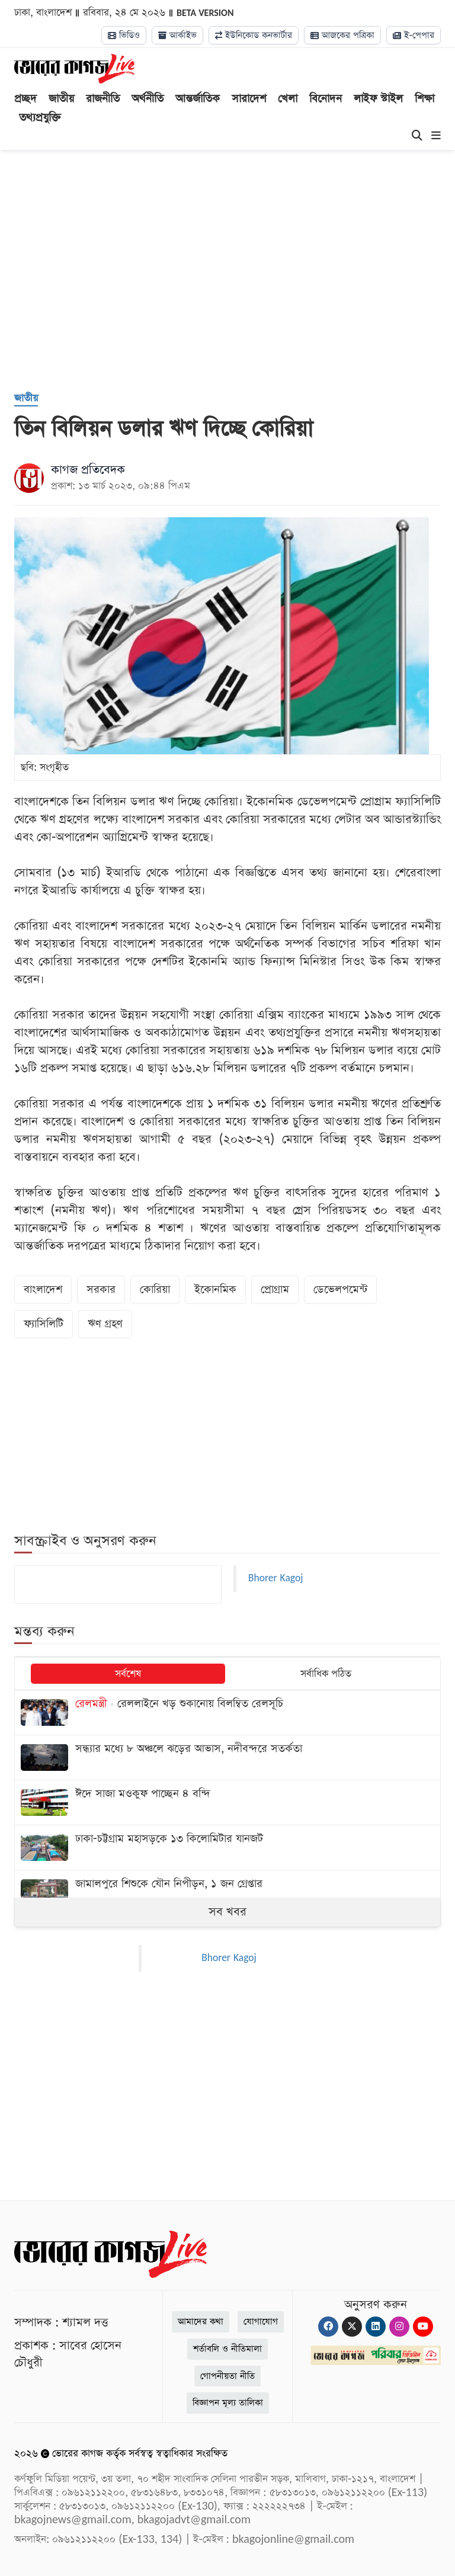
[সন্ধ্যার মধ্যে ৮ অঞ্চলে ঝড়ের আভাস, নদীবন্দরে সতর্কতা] (227, 1757)
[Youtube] (423, 2327)
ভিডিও (124, 35)
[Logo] (74, 68)
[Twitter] (352, 2327)
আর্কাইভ (177, 35)
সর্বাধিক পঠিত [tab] (325, 1674)
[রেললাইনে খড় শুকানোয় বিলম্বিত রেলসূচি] (227, 1712)
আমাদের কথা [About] (200, 2321)
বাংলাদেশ (43, 1289)
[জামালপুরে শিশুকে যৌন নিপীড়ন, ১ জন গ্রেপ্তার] (227, 1892)
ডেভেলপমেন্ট (340, 1289)
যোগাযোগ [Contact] (260, 2321)
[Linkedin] (376, 2327)
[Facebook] (328, 2327)
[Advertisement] (234, 286)
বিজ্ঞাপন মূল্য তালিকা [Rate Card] (228, 2402)
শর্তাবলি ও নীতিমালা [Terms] (227, 2349)
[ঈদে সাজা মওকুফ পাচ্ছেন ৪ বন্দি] (227, 1802)
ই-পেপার (413, 35)
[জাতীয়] (26, 399)
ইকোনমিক (215, 1289)
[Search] (417, 136)
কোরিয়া (155, 1289)
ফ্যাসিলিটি (43, 1323)
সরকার (101, 1289)
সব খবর (227, 1912)
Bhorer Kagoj (275, 1578)
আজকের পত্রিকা (342, 35)
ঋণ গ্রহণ (105, 1323)
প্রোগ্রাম (275, 1289)
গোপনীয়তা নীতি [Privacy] (227, 2376)
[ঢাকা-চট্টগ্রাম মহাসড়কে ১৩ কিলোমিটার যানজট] (227, 1847)
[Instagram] (399, 2327)
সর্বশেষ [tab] (128, 1674)
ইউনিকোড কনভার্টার (253, 35)
